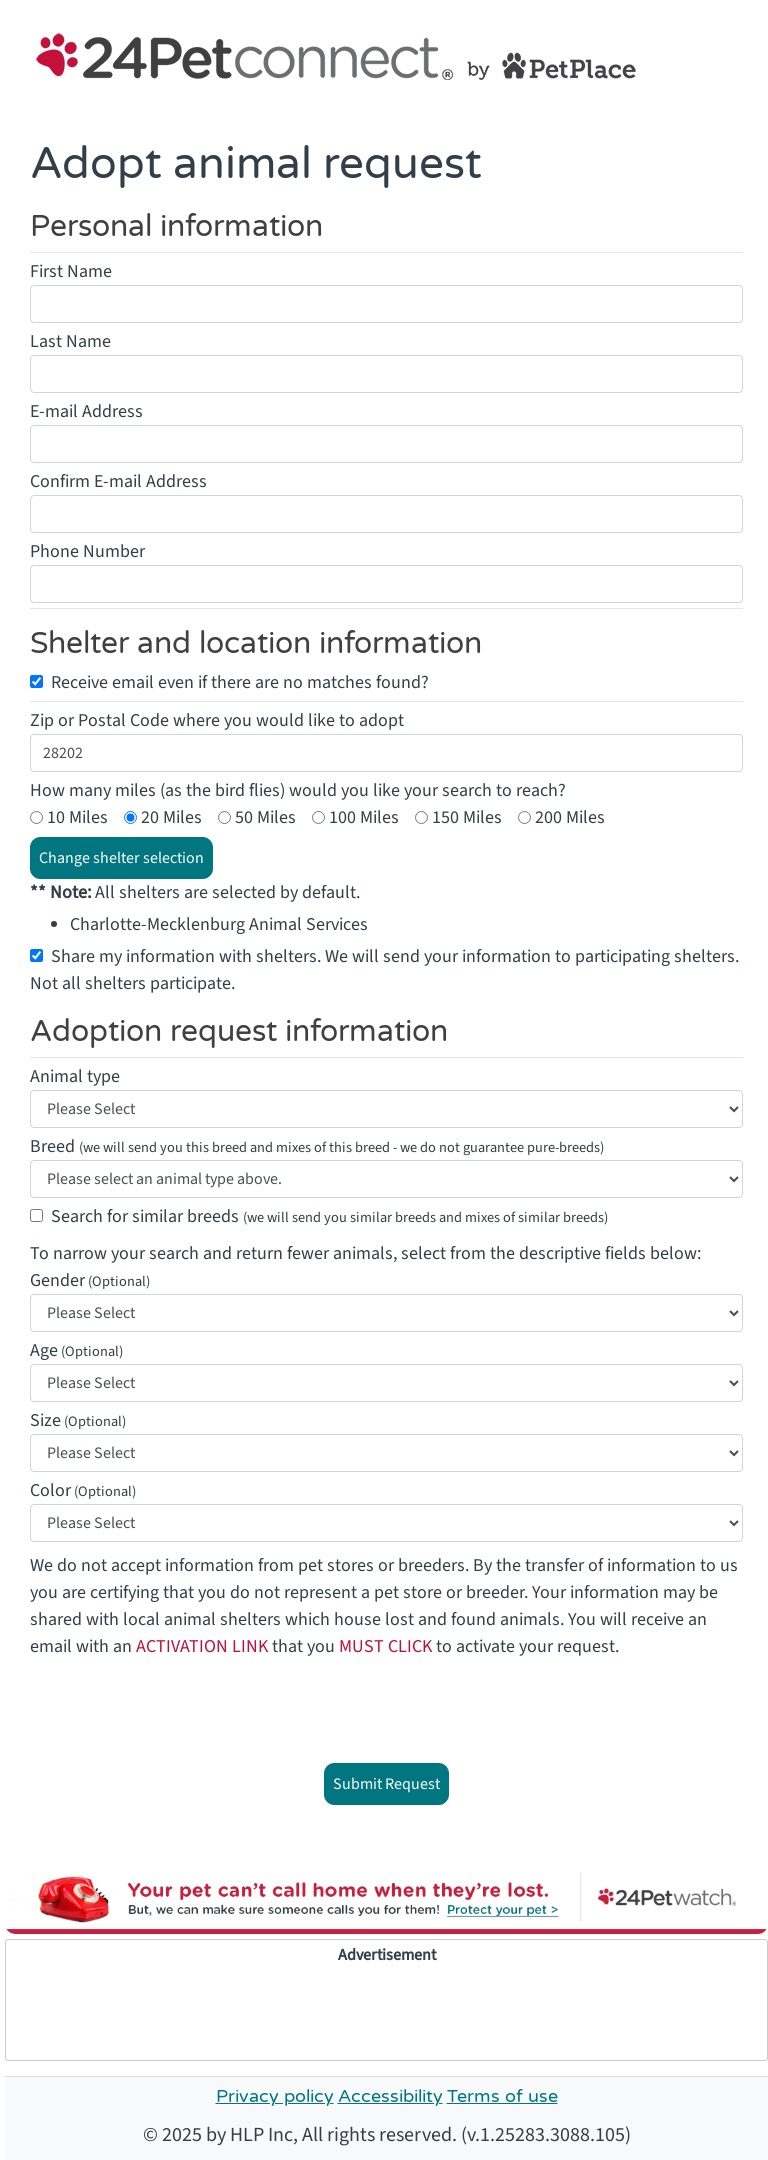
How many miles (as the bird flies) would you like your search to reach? (298, 790)
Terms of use (502, 2096)
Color (50, 1490)
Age (44, 1350)
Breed (317, 1146)
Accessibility (390, 2096)
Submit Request (386, 1784)
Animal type (75, 1076)
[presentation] (389, 1709)
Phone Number (87, 551)
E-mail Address (86, 411)
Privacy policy (275, 2096)
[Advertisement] (386, 2012)
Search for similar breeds (329, 1216)
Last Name (70, 341)
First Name (71, 271)
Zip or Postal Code (99, 720)
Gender (57, 1280)
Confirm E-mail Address (118, 481)
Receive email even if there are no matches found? (240, 682)
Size (45, 1420)
